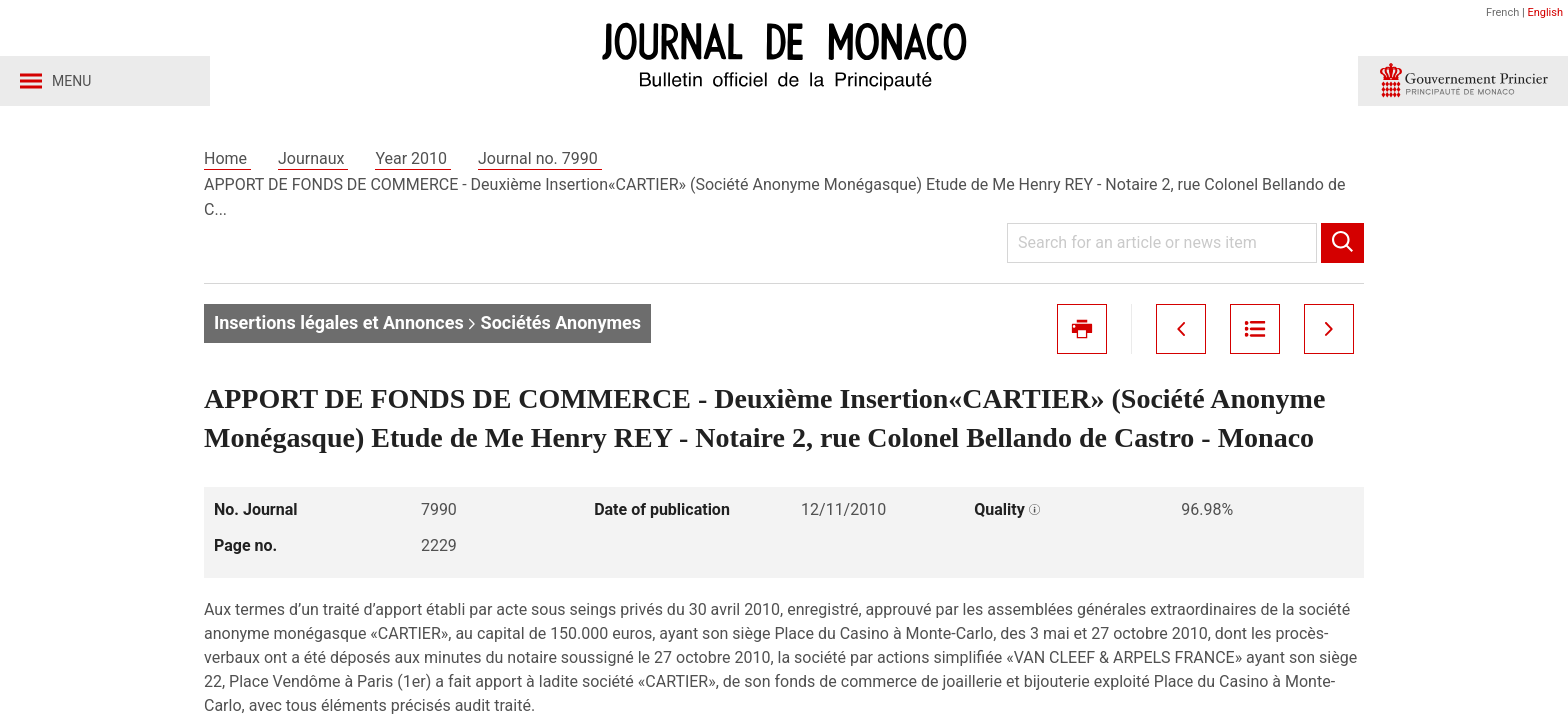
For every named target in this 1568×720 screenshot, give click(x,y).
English (1545, 12)
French (1502, 12)
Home (227, 158)
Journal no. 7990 (540, 158)
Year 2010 (413, 158)
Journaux (313, 158)
